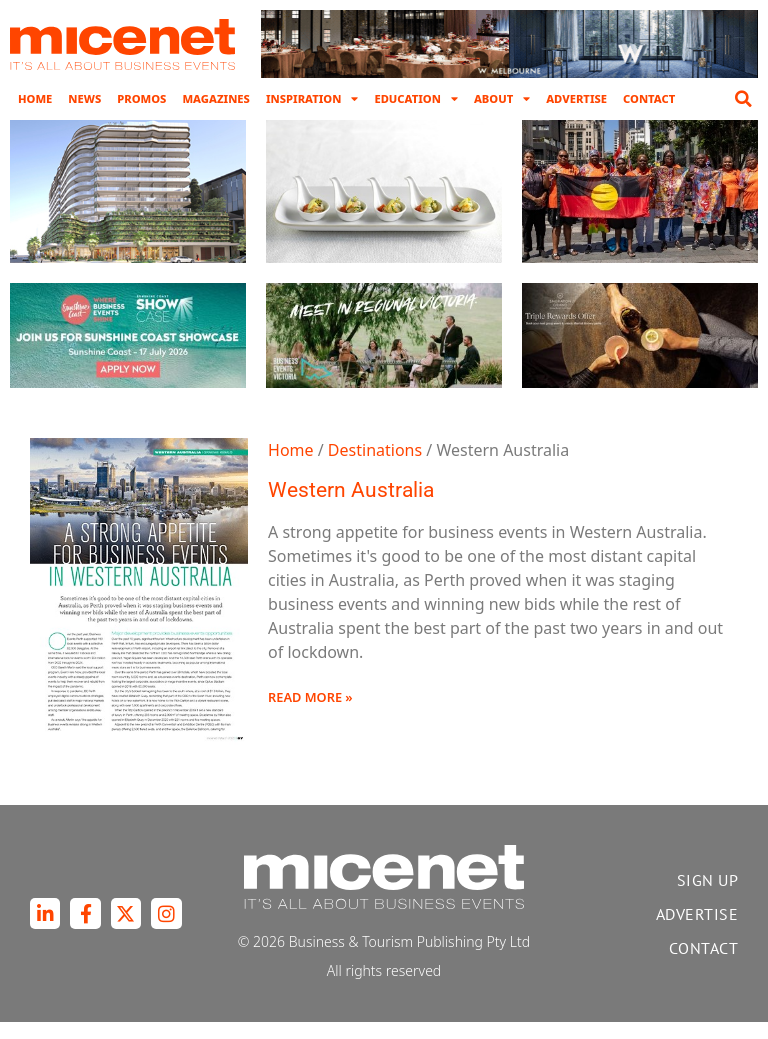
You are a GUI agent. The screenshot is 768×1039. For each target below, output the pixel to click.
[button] (743, 99)
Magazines (215, 98)
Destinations (375, 467)
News (84, 98)
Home (35, 98)
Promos (141, 98)
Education (415, 99)
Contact (649, 98)
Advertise (576, 98)
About (502, 99)
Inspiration (312, 99)
